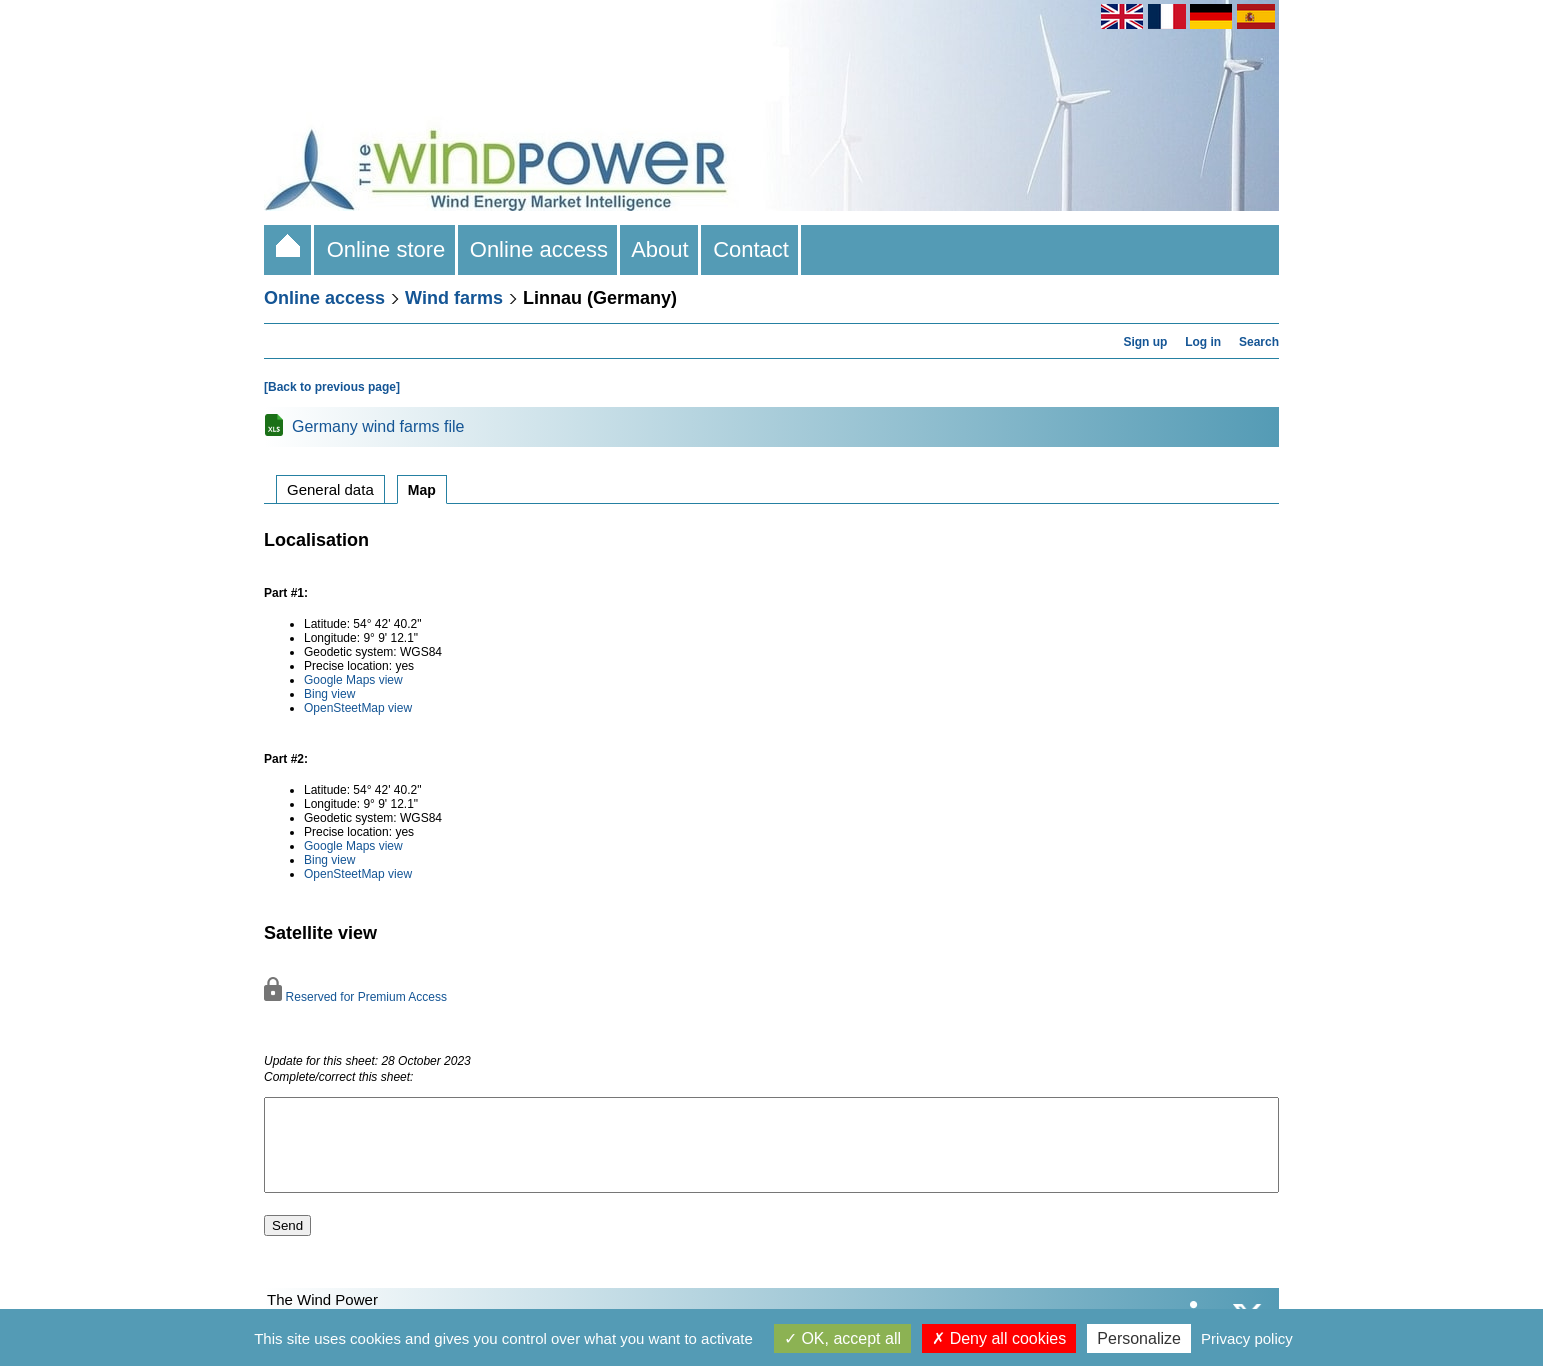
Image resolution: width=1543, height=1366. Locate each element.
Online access (539, 249)
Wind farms (454, 298)
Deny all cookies (999, 1338)
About (660, 249)
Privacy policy (1247, 1338)
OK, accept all (842, 1338)
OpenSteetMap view (358, 708)
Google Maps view (353, 680)
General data (330, 489)
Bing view (329, 694)
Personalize (1139, 1338)
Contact (751, 249)
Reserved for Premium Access (355, 997)
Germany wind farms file (378, 426)
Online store (385, 249)
